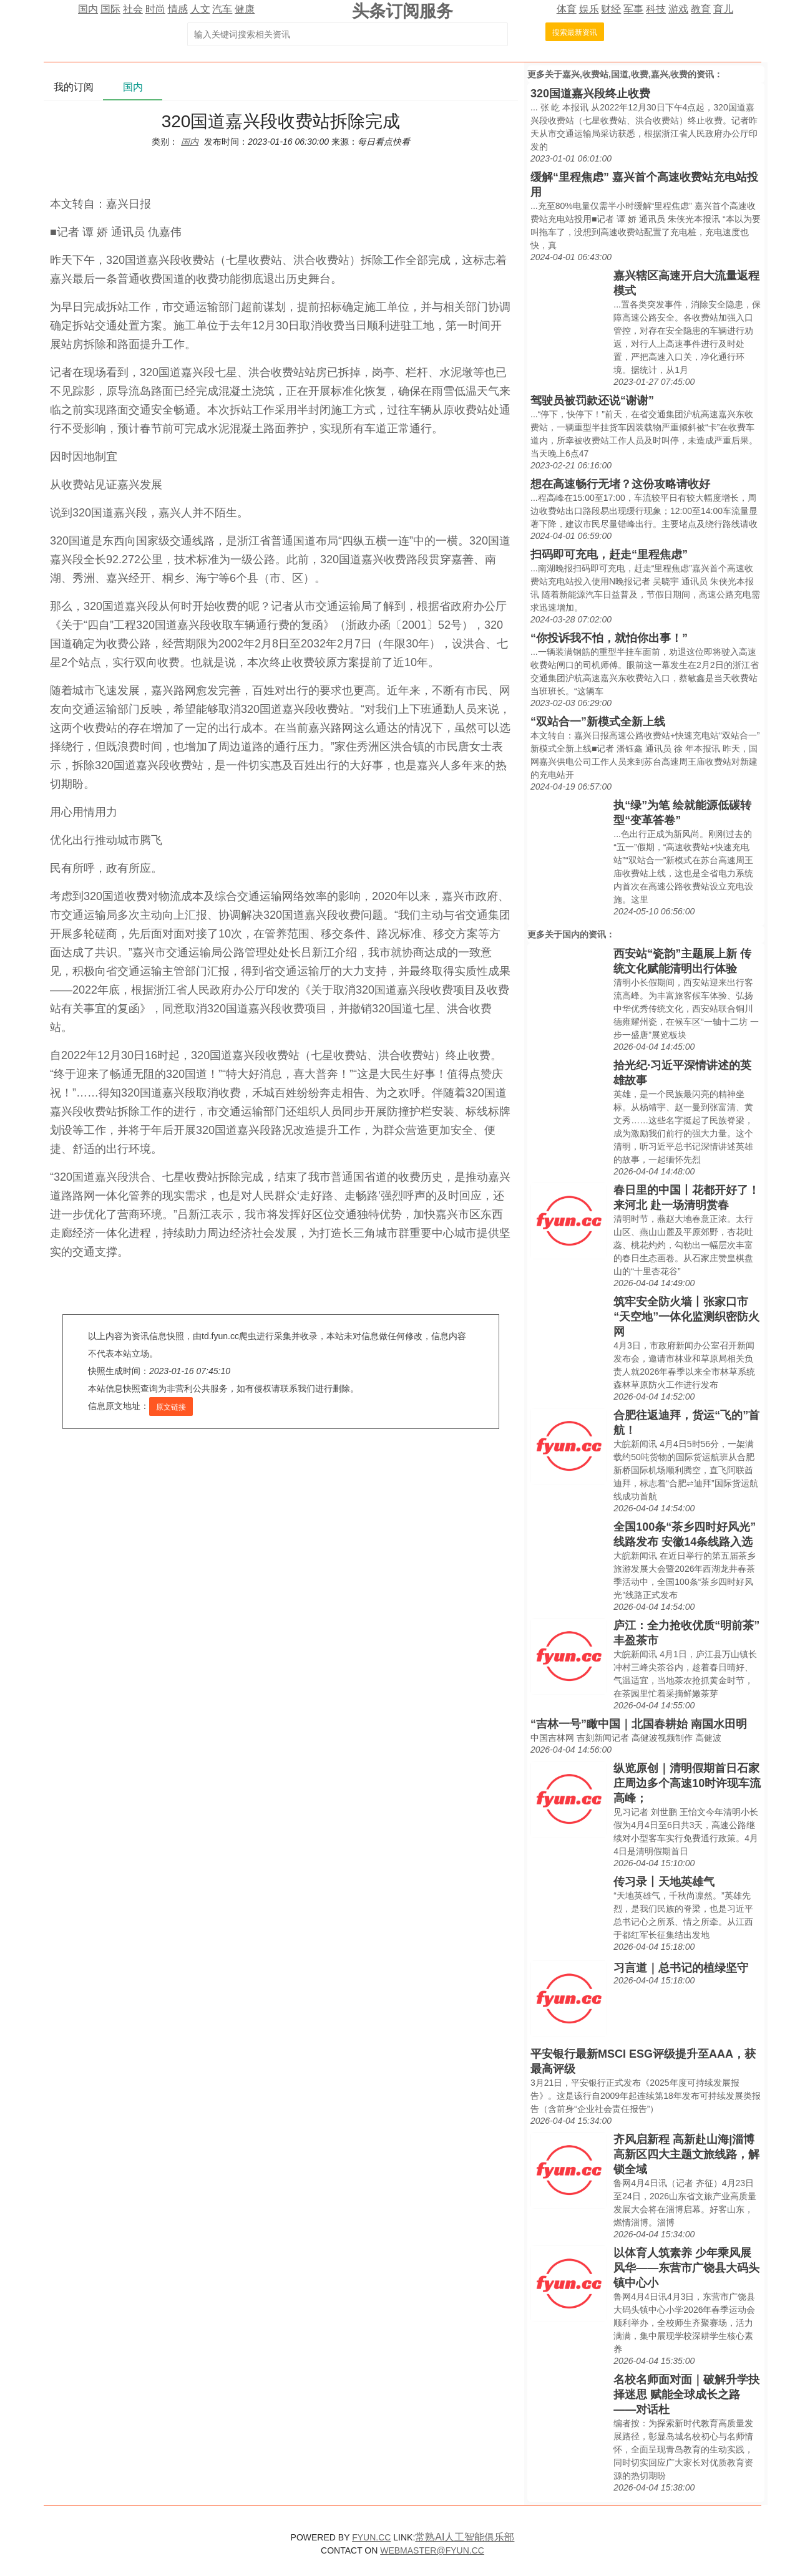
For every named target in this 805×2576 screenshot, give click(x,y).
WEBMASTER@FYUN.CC (432, 2550)
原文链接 (171, 1407)
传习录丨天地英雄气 (664, 1882)
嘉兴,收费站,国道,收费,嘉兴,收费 (625, 74)
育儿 (723, 9)
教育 (701, 9)
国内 (88, 9)
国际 (110, 9)
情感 (178, 9)
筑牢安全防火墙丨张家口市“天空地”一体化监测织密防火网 (686, 1316)
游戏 (678, 9)
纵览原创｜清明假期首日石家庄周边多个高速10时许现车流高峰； (687, 1783)
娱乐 (589, 9)
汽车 (222, 9)
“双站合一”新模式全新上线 (597, 721)
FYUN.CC (371, 2537)
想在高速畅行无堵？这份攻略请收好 (620, 484)
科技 (656, 9)
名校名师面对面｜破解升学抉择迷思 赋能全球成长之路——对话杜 (686, 2394)
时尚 (155, 9)
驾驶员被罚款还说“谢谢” (592, 400)
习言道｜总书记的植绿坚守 (680, 1968)
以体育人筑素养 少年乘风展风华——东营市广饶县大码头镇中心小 (686, 2268)
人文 (200, 9)
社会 (133, 9)
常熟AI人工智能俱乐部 (464, 2537)
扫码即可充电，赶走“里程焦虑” (609, 554)
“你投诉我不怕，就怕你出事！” (609, 638)
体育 (567, 9)
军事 (633, 9)
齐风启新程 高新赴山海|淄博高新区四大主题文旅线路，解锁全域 (686, 2154)
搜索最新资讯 (574, 32)
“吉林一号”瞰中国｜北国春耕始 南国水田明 (638, 1724)
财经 (611, 9)
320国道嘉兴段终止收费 (590, 93)
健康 (245, 9)
